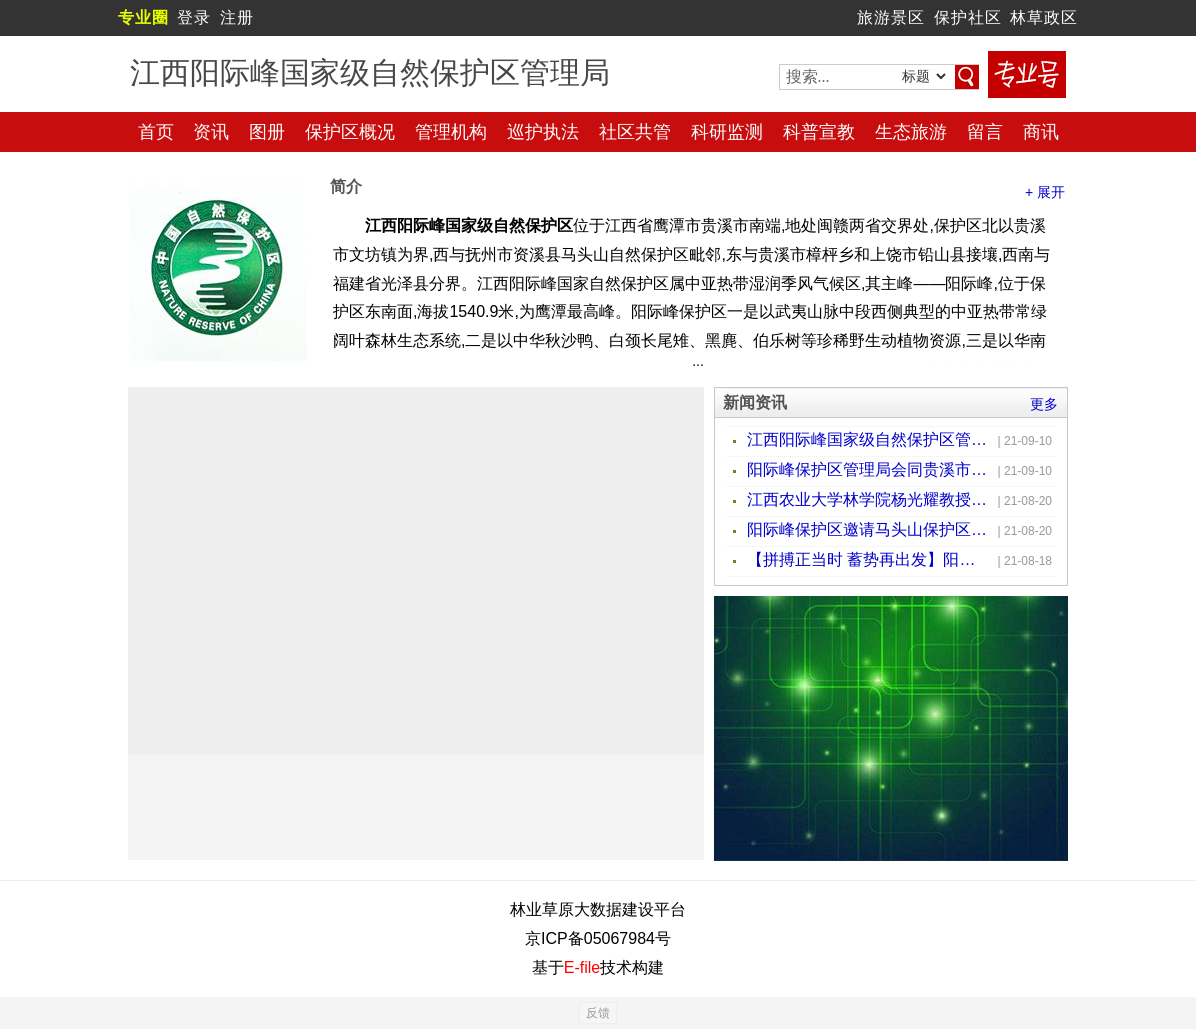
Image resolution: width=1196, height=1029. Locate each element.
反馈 (598, 1013)
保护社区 (968, 17)
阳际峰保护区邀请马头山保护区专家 (867, 529)
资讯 (211, 132)
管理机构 (451, 132)
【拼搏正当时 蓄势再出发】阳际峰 (867, 559)
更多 (1044, 404)
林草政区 (1044, 17)
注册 (237, 17)
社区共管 (635, 132)
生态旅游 (911, 132)
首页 (156, 132)
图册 (267, 132)
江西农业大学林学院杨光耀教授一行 (867, 499)
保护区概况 (350, 132)
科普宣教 (819, 132)
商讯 (1041, 132)
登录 (194, 17)
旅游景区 (891, 17)
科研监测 (727, 132)
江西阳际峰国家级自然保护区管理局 (867, 439)
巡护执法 (543, 132)
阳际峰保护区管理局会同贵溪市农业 (867, 469)
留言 (985, 132)
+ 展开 (1045, 192)
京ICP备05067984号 (598, 938)
